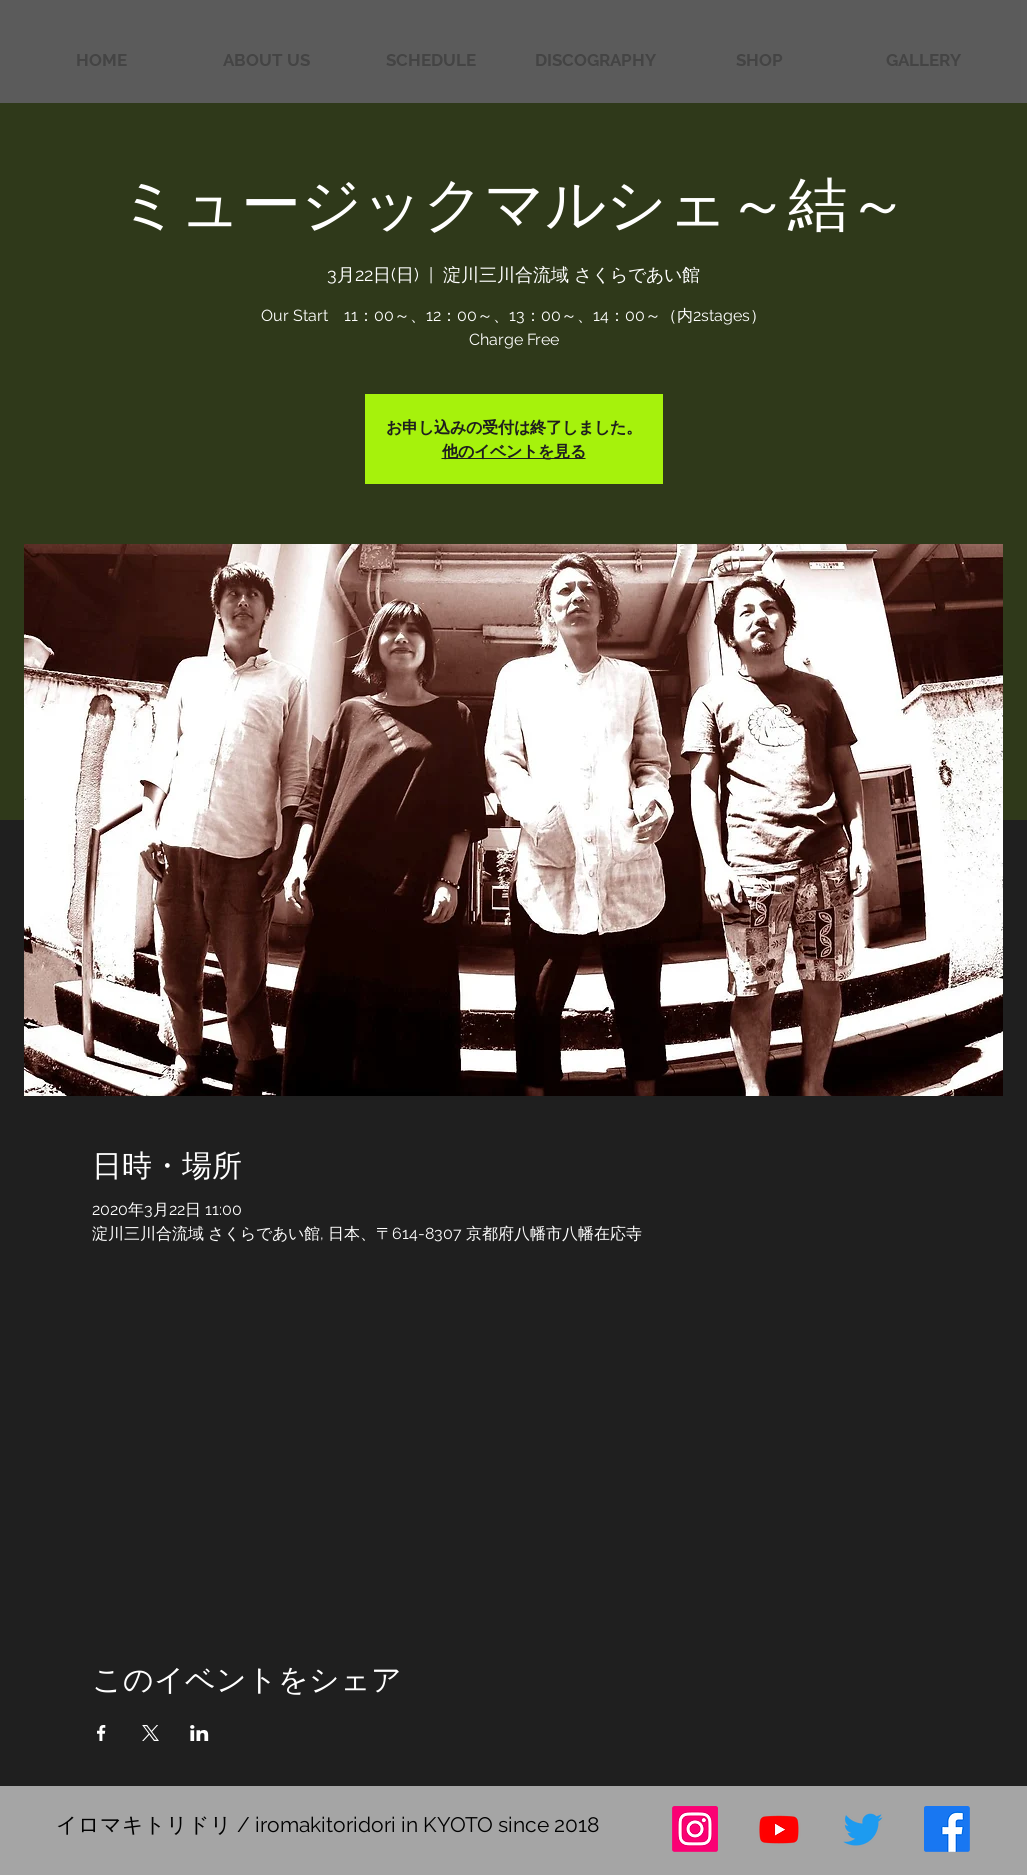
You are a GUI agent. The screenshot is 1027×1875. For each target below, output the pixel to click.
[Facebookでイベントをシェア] (101, 1733)
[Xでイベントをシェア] (150, 1733)
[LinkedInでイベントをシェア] (199, 1733)
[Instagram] (695, 1829)
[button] (923, 60)
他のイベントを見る (514, 450)
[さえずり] (863, 1829)
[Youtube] (779, 1829)
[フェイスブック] (947, 1829)
